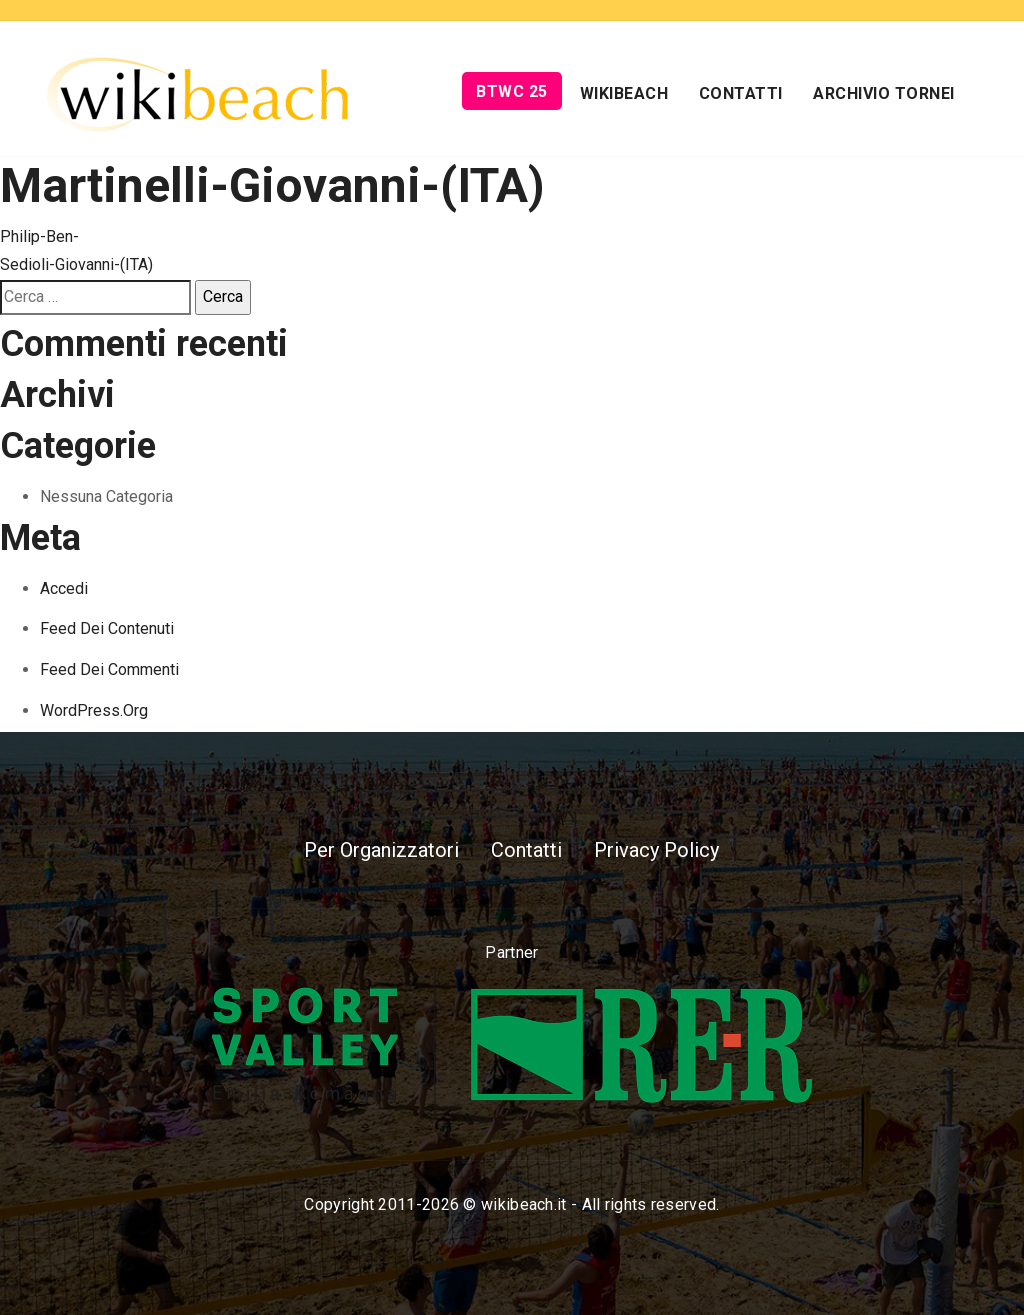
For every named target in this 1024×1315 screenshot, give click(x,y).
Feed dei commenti (109, 669)
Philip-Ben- (39, 236)
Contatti (741, 93)
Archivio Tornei (884, 93)
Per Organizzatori (381, 850)
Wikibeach (624, 93)
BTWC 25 (512, 91)
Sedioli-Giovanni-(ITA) (76, 264)
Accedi (64, 588)
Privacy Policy (656, 850)
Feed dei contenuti (107, 628)
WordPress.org (94, 710)
